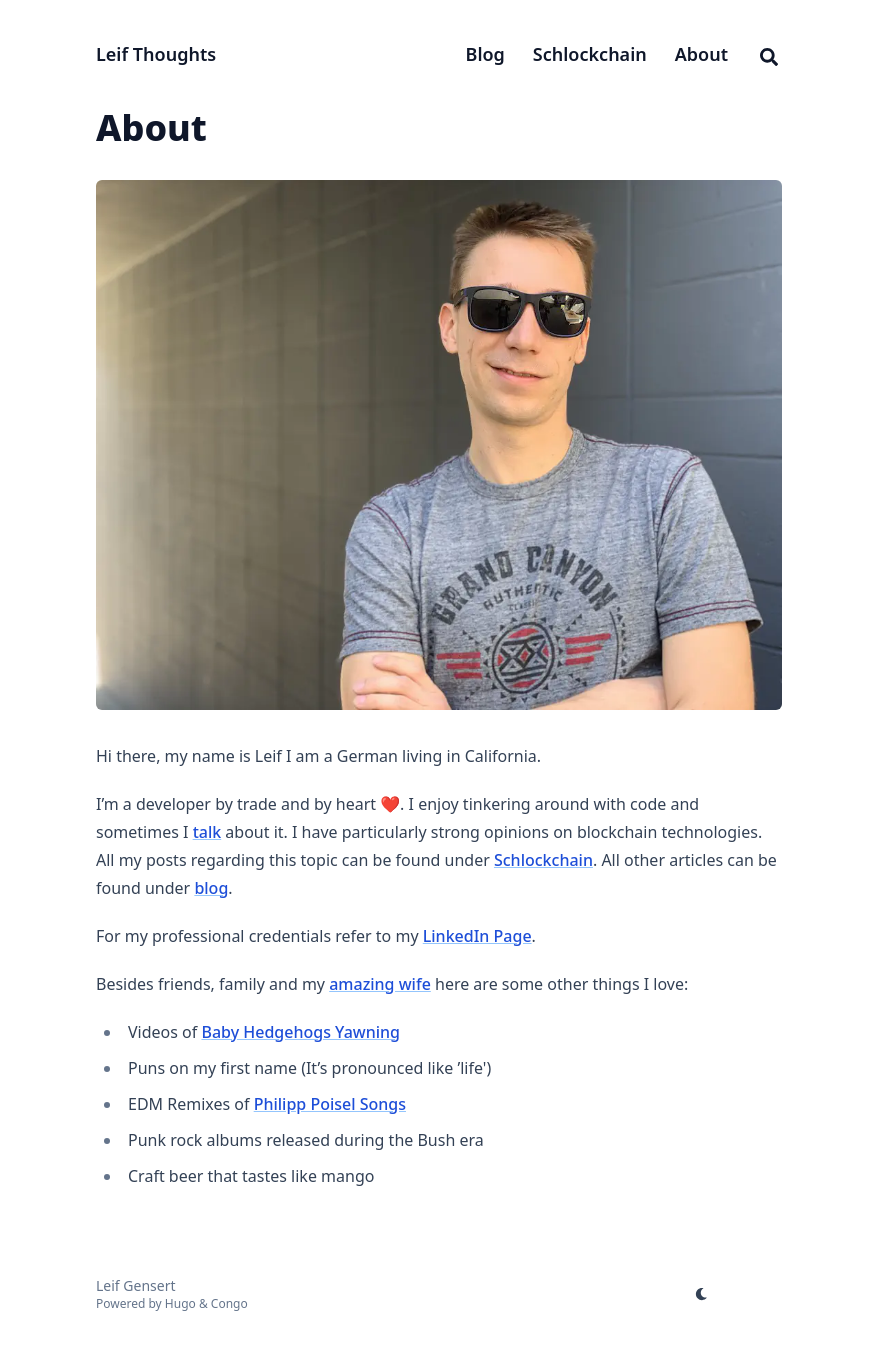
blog (211, 888)
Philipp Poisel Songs (330, 1104)
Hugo (180, 1303)
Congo (229, 1303)
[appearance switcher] (702, 1294)
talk (207, 832)
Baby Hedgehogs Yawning (300, 1032)
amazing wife (380, 984)
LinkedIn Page (477, 936)
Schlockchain (543, 860)
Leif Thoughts (156, 54)
